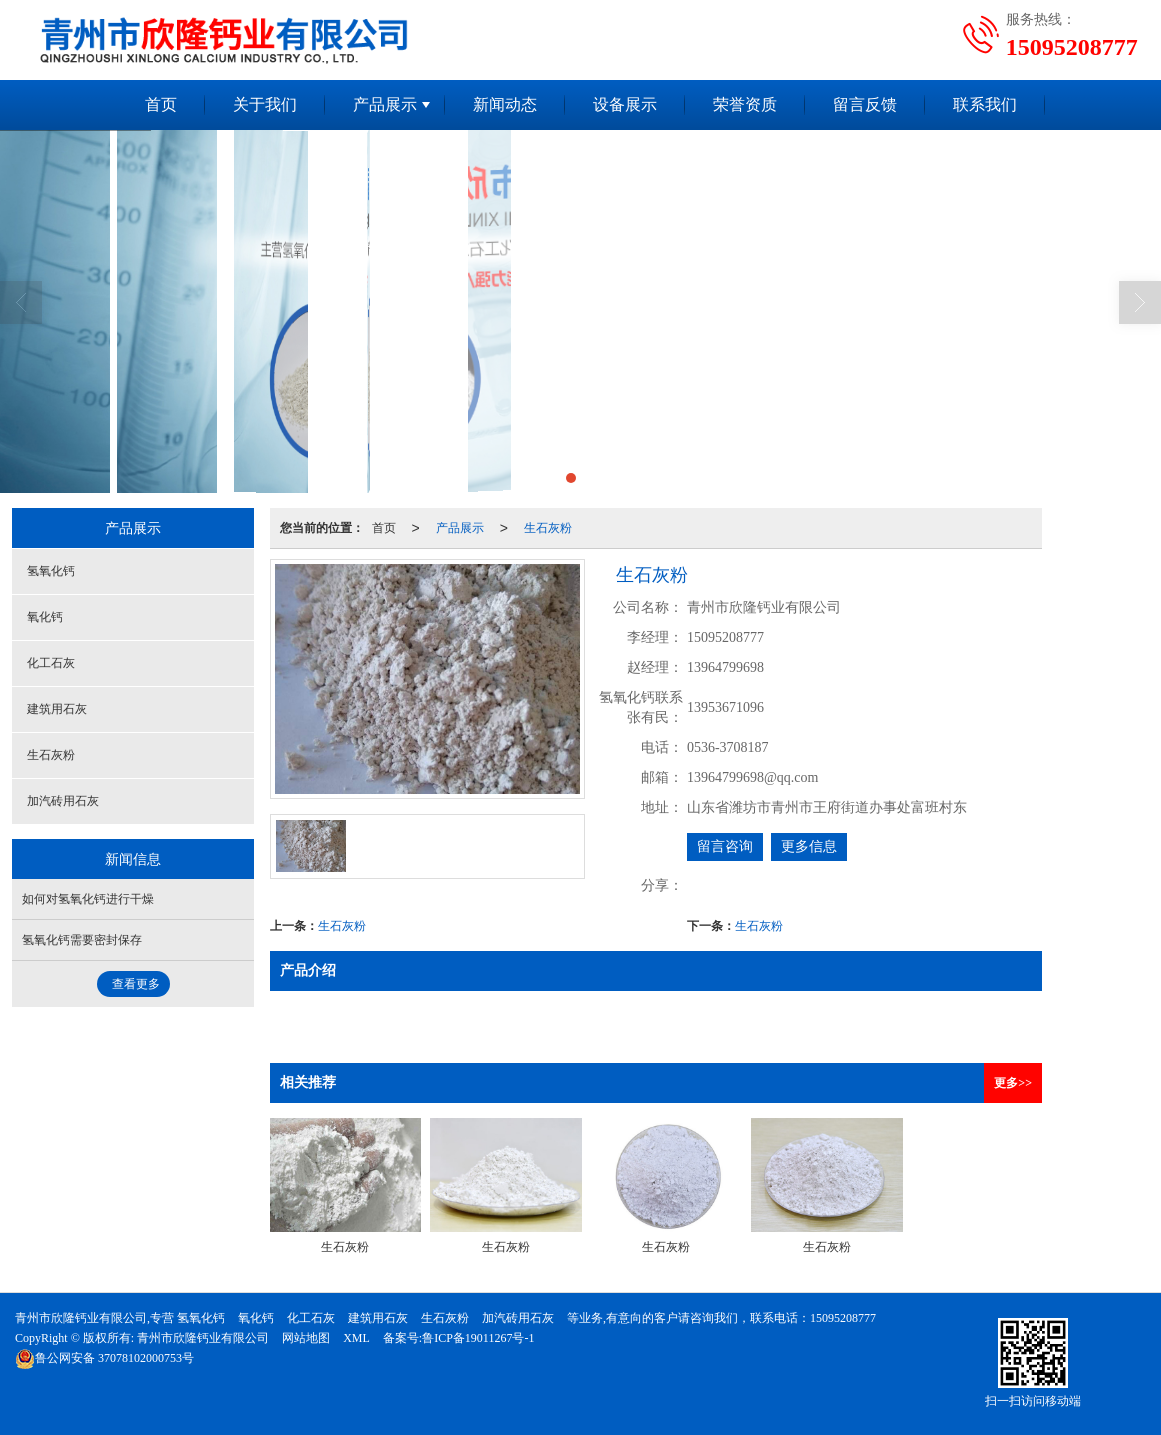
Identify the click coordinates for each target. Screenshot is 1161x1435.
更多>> (1013, 1083)
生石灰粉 (548, 528)
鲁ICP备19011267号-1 (478, 1338)
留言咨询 (725, 846)
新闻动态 (505, 104)
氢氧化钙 (51, 571)
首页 (161, 104)
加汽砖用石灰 (63, 801)
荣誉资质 (745, 104)
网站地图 (306, 1338)
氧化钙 (45, 617)
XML (356, 1338)
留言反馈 (865, 104)
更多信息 (809, 846)
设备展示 (625, 104)
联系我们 (985, 104)
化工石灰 (51, 663)
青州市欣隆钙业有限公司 (203, 1338)
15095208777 (843, 1318)
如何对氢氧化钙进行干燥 (88, 899)
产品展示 (385, 104)
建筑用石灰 (57, 709)
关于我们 (265, 104)
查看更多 (136, 984)
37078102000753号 (104, 1358)
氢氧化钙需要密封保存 (82, 940)
